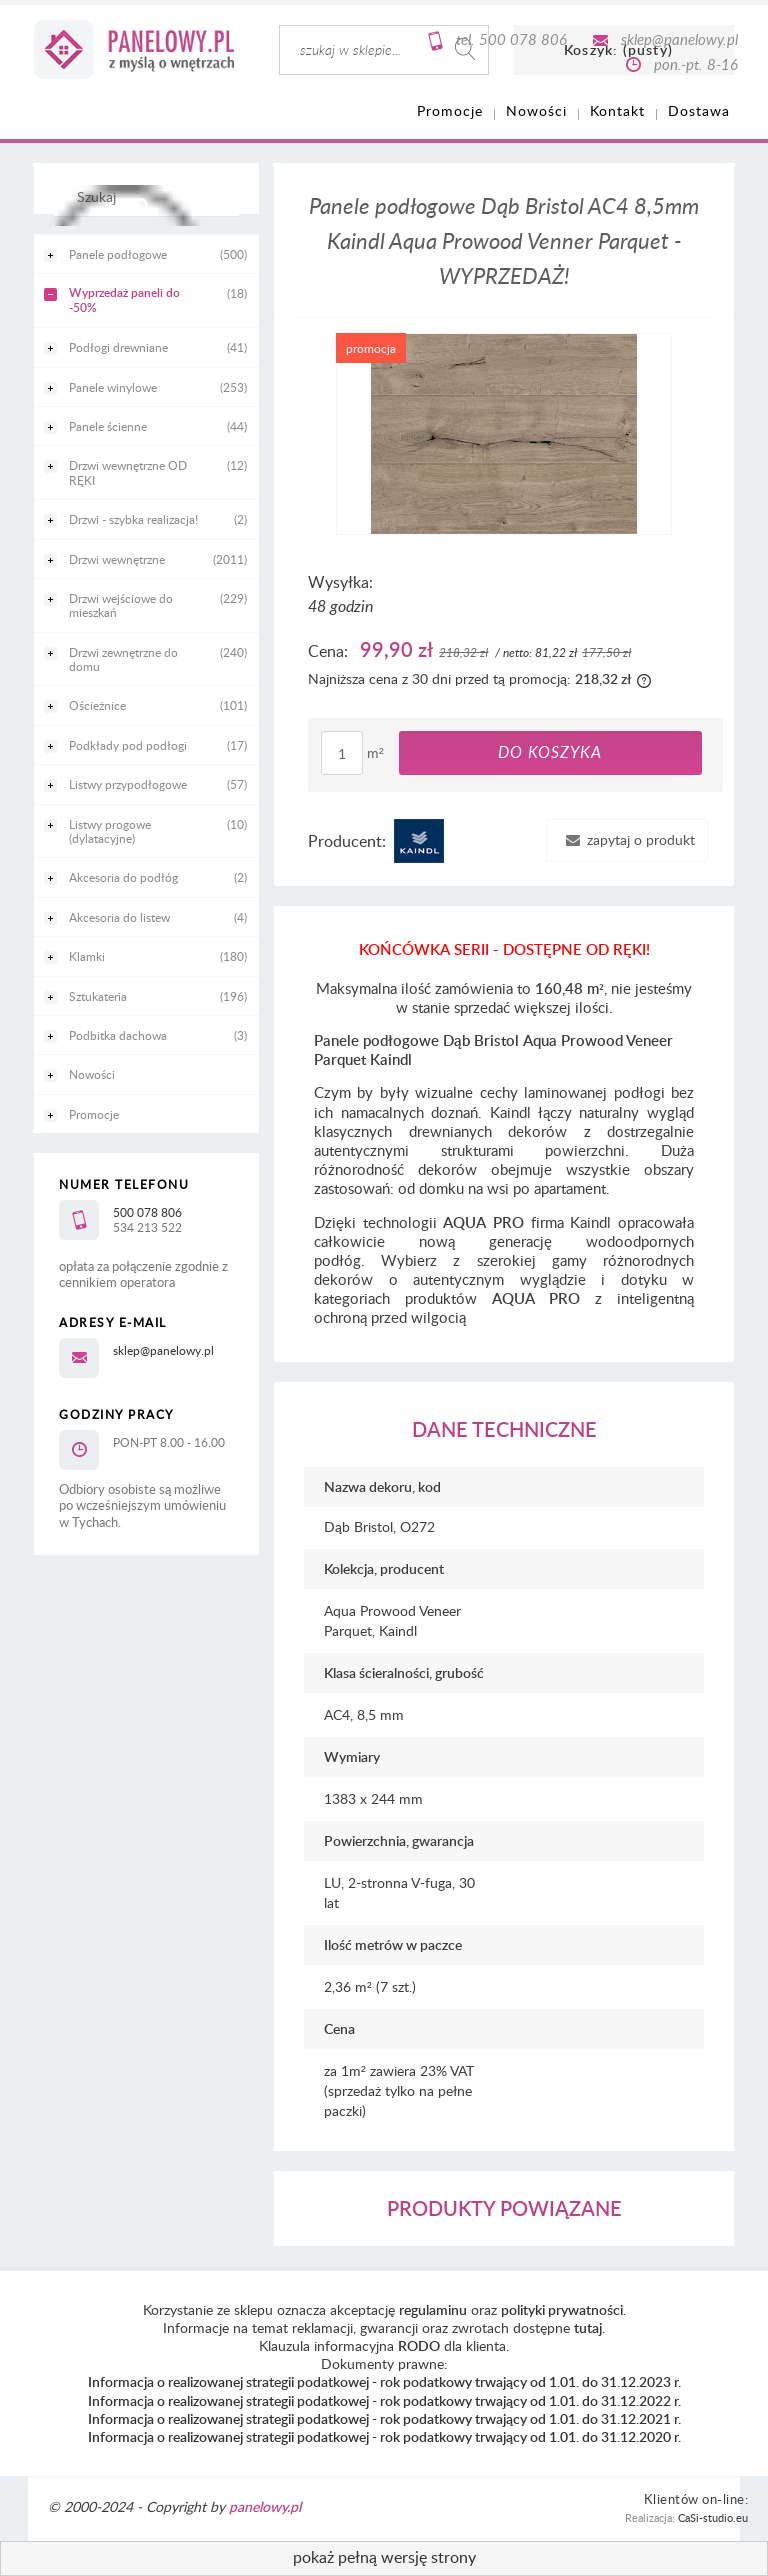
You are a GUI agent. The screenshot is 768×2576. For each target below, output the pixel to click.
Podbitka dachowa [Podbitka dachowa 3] (118, 1035)
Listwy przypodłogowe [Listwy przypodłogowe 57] (128, 784)
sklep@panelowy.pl (679, 39)
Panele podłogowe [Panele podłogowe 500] (118, 254)
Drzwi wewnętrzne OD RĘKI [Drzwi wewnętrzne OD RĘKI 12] (128, 472)
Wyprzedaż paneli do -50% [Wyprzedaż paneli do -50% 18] (124, 299)
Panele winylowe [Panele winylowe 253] (113, 387)
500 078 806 (523, 39)
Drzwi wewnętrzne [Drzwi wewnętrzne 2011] (117, 559)
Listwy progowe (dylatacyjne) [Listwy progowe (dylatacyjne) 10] (110, 831)
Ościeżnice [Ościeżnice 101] (97, 705)
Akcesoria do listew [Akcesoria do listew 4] (119, 917)
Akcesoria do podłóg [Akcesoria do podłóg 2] (123, 877)
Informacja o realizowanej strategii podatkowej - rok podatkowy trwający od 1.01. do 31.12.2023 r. (384, 2381)
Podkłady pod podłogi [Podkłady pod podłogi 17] (128, 745)
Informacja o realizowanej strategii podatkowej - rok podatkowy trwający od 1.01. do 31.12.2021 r (383, 2418)
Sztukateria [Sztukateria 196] (98, 996)
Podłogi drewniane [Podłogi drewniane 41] (118, 347)
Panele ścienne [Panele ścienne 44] (108, 426)
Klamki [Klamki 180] (87, 956)
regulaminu (433, 2309)
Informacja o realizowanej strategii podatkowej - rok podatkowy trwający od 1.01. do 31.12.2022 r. (384, 2400)
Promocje (94, 1114)
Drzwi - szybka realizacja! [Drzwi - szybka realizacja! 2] (133, 519)
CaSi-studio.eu (713, 2517)
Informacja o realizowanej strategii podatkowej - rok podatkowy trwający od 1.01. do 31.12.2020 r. (384, 2436)
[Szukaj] (141, 205)
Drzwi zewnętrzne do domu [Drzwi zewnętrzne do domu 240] (123, 659)
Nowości (92, 1074)
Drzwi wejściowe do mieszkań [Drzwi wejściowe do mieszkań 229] (121, 605)
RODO (419, 2345)
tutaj (588, 2327)
